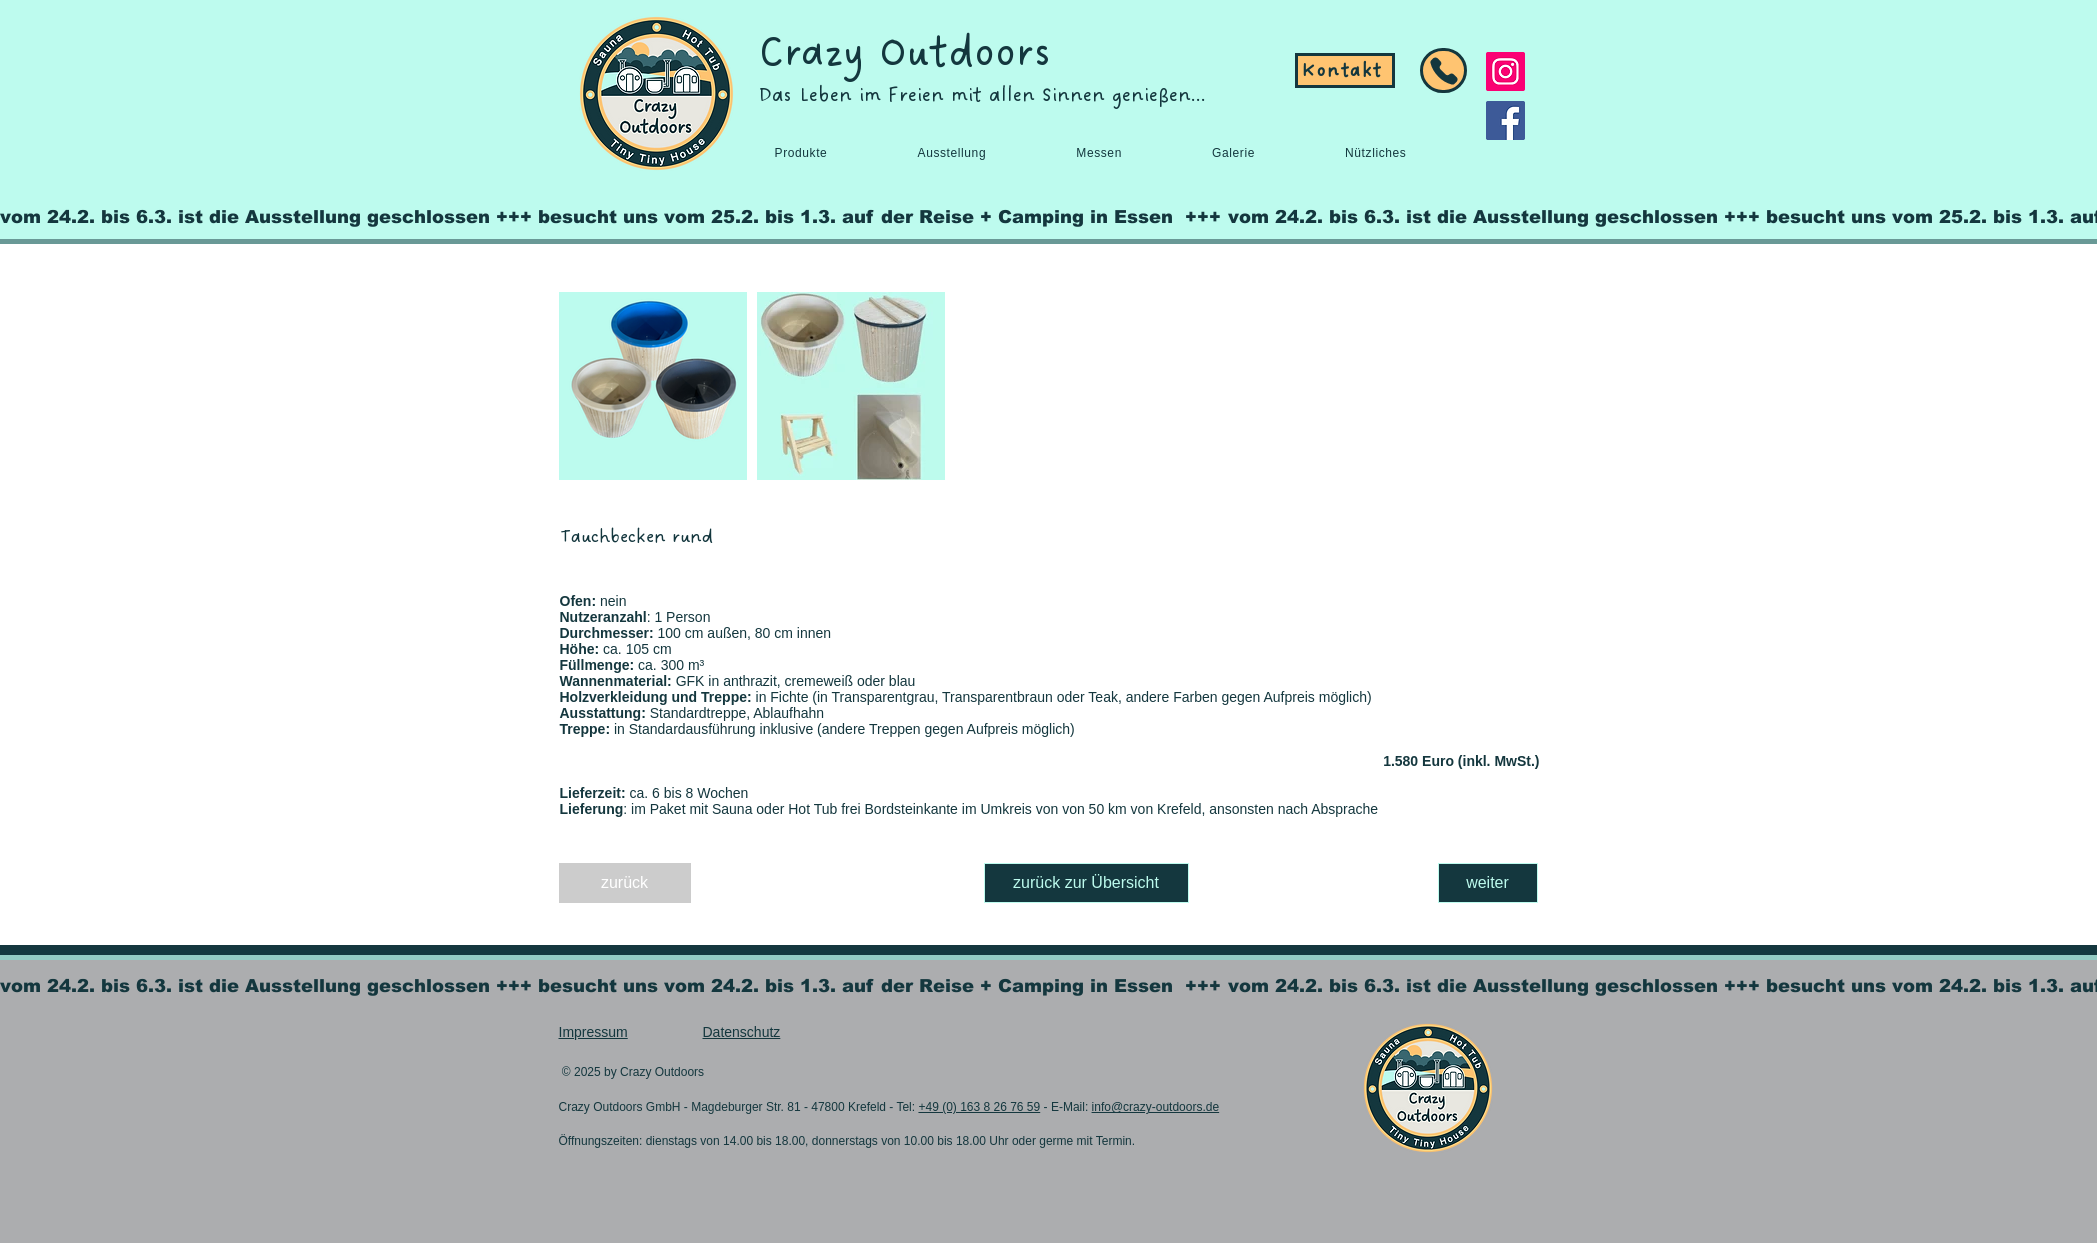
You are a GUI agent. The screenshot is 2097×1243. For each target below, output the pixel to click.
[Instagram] (1505, 71)
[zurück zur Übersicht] (1086, 883)
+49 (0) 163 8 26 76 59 (979, 1107)
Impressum (593, 1032)
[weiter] (1488, 883)
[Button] (1443, 70)
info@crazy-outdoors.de (1156, 1107)
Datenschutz (742, 1032)
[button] (801, 153)
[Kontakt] (1345, 70)
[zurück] (625, 883)
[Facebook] (1505, 120)
